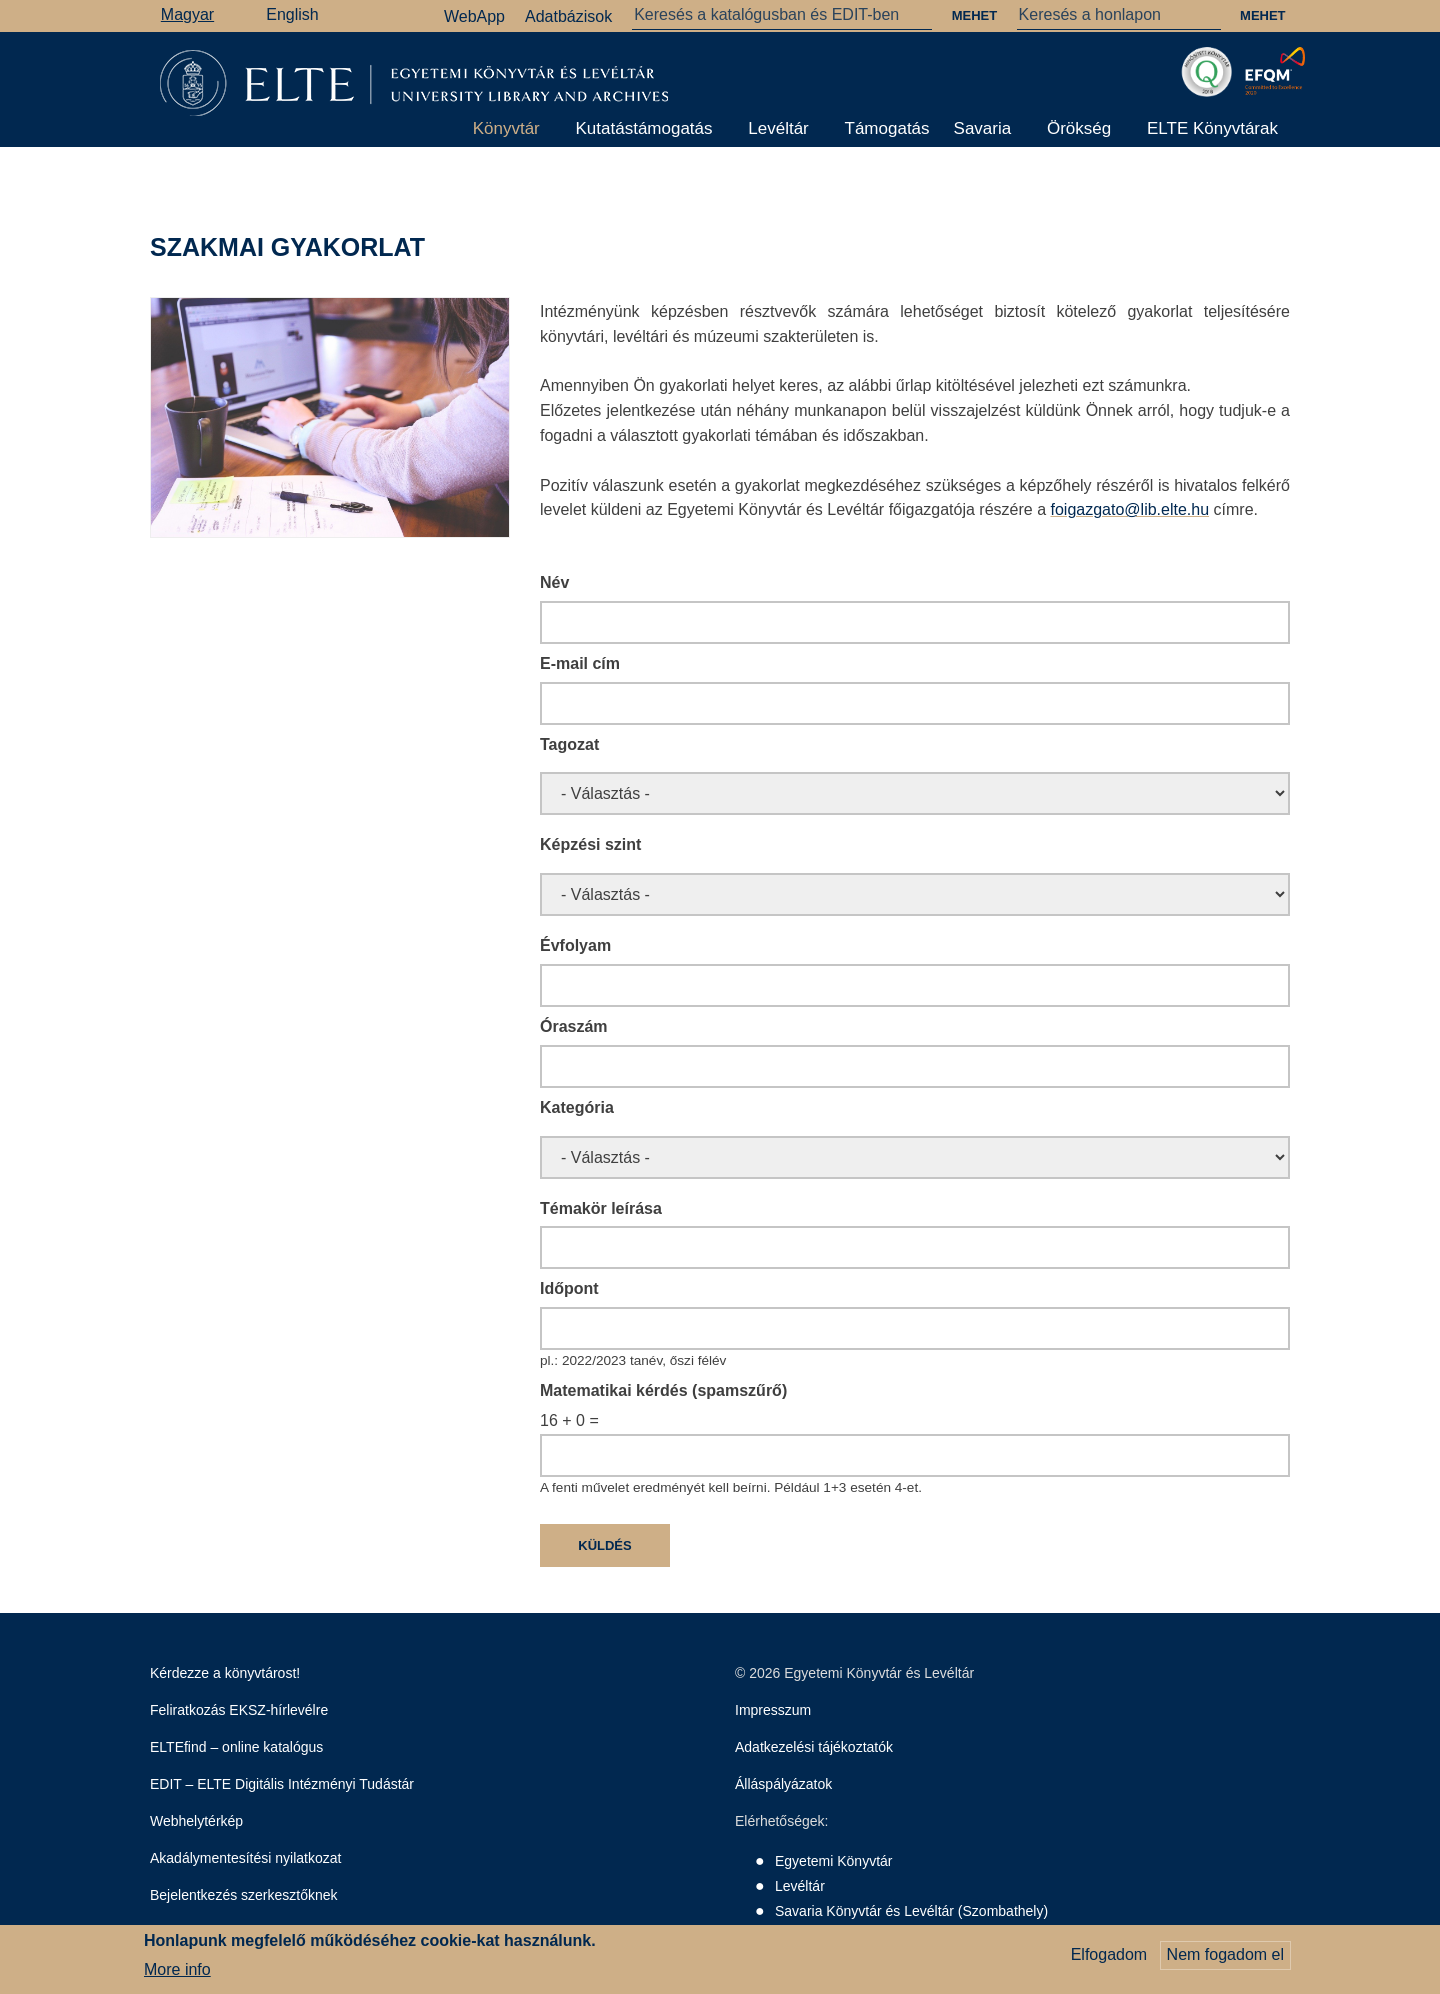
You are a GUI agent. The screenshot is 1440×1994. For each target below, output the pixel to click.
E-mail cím (580, 663)
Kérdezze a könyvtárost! (225, 1673)
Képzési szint (590, 844)
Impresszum (773, 1710)
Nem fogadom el (1225, 1954)
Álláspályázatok (783, 1784)
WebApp (474, 16)
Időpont (569, 1288)
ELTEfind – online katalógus (236, 1747)
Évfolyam (575, 945)
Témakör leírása (601, 1208)
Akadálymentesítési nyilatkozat (245, 1858)
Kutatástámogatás (644, 128)
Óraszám (574, 1026)
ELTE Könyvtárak (1212, 128)
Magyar (187, 14)
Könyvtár (506, 128)
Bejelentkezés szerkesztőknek (244, 1895)
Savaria (983, 128)
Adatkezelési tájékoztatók (814, 1747)
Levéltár (778, 128)
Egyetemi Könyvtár (834, 1861)
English (292, 14)
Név (554, 582)
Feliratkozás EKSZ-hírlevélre (239, 1710)
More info (177, 1969)
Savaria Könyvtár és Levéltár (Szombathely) (911, 1911)
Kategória (577, 1107)
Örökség (1079, 128)
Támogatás (887, 128)
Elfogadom (1109, 1954)
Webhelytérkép (196, 1821)
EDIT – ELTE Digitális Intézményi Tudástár (282, 1784)
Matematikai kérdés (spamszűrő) (663, 1390)
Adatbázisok (568, 16)
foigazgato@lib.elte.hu (1130, 509)
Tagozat (569, 744)
